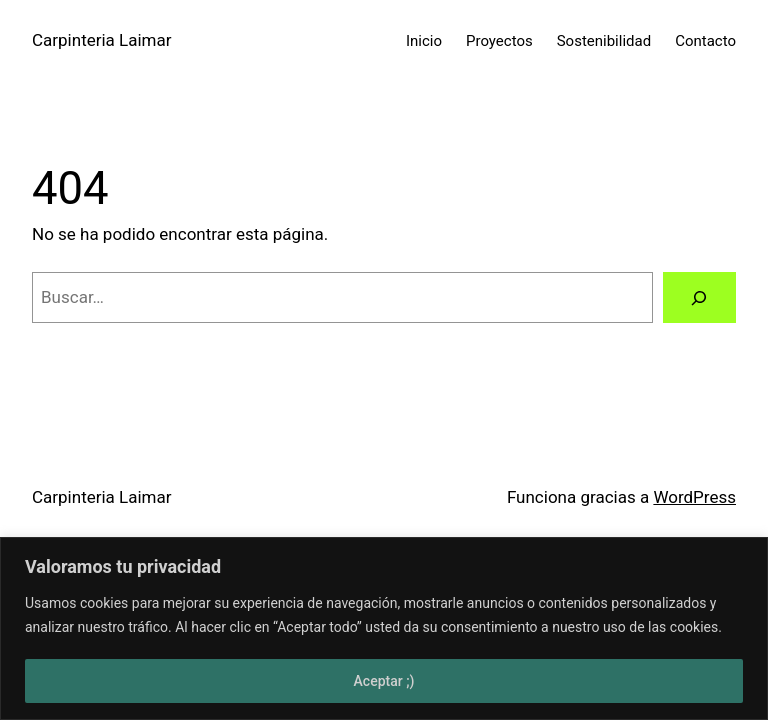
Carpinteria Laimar (102, 40)
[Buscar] (699, 297)
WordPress (694, 497)
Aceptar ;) (384, 681)
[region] (384, 628)
